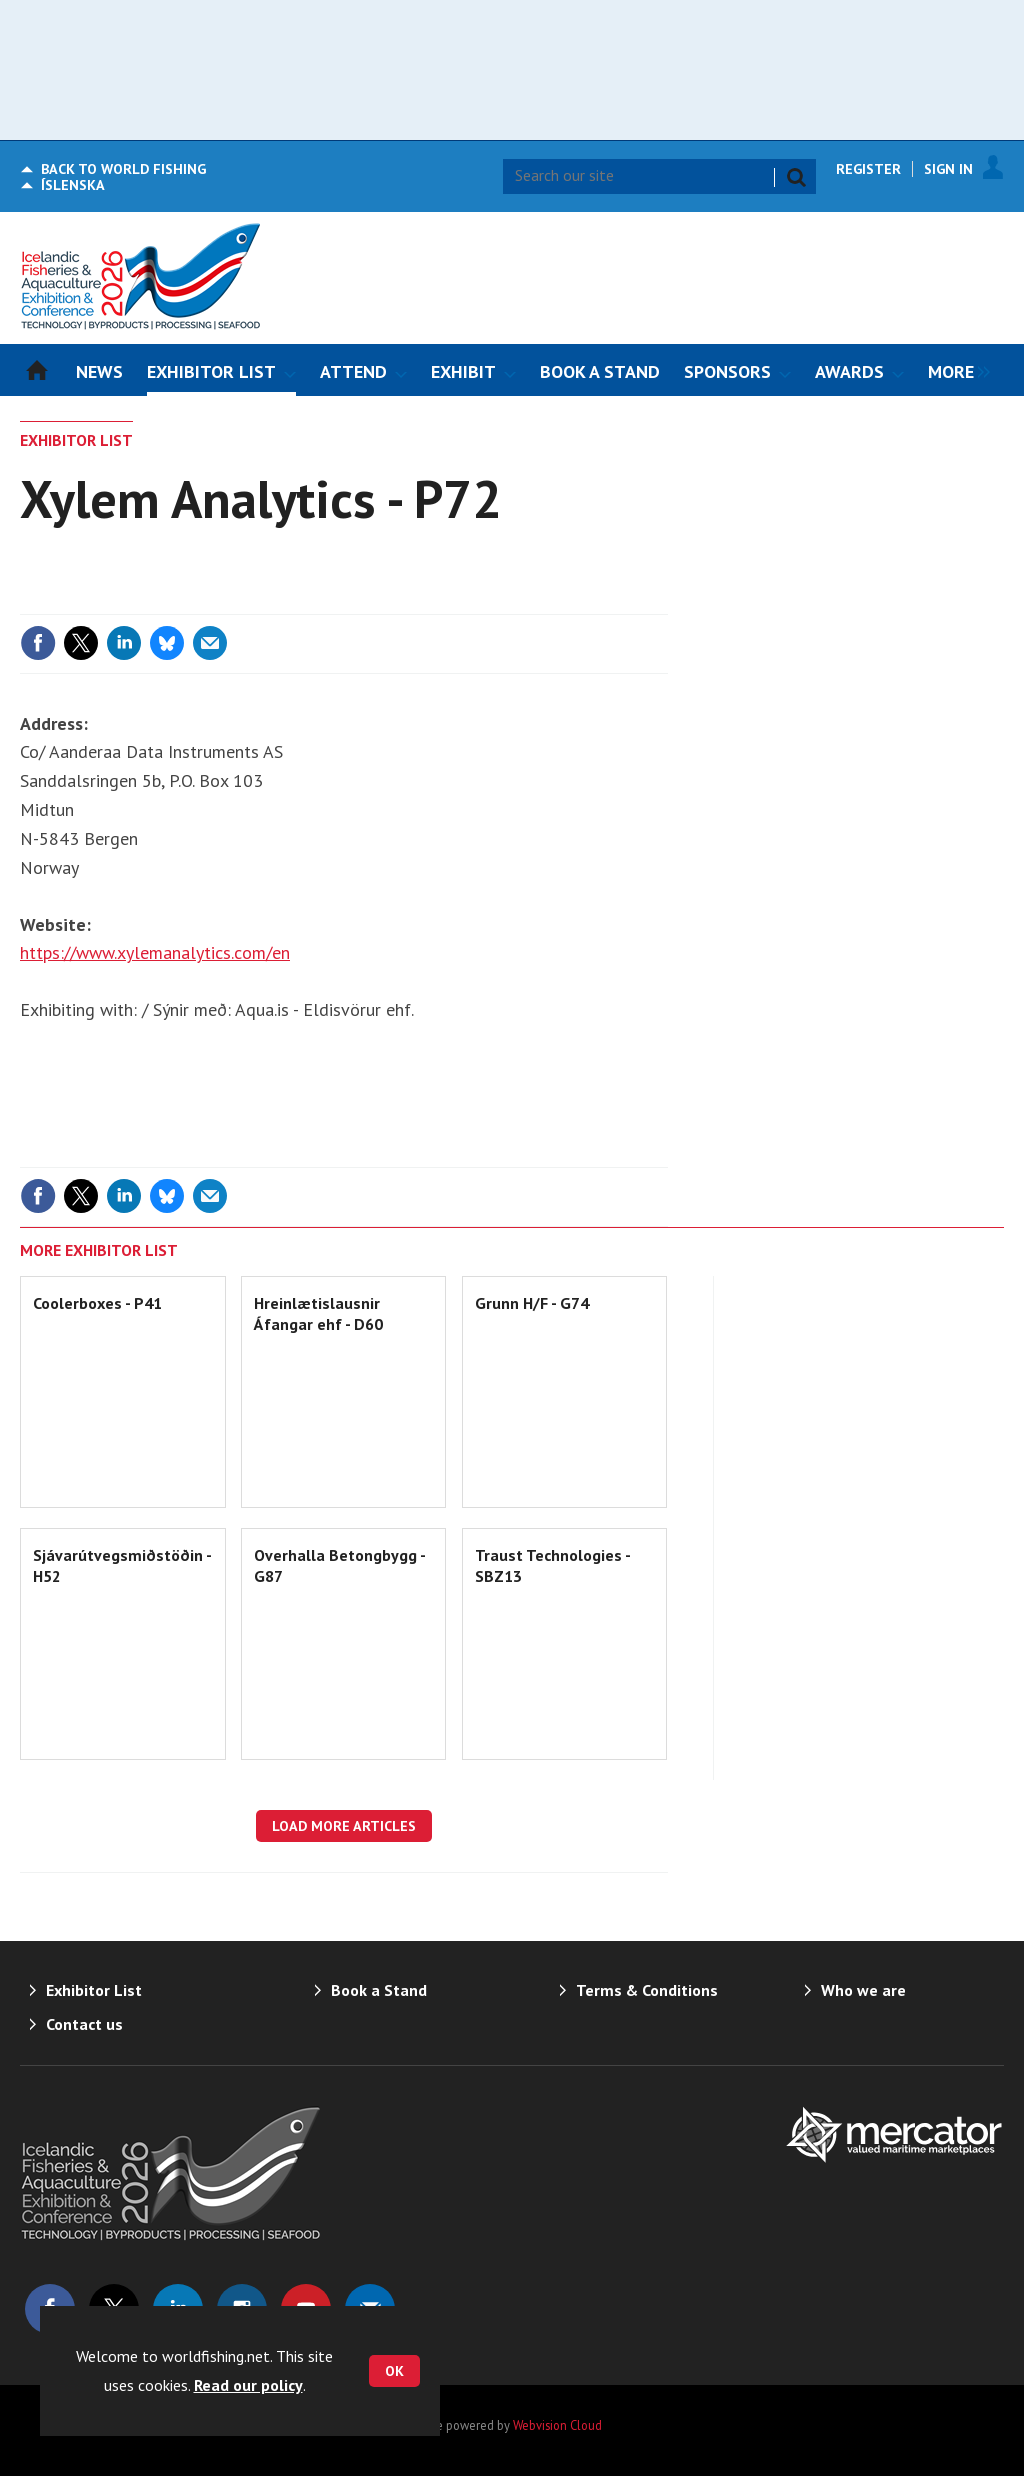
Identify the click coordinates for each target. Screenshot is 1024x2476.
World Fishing (123, 169)
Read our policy (248, 2385)
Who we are (863, 1990)
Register (868, 169)
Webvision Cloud (557, 2425)
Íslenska (73, 185)
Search (796, 177)
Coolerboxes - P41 (97, 1303)
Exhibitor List (76, 440)
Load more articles (344, 1826)
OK (394, 2371)
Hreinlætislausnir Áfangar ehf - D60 (318, 1313)
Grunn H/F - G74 (532, 1303)
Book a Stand (379, 1990)
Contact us (84, 2024)
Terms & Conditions (647, 1990)
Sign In (948, 169)
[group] (954, 370)
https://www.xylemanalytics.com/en (155, 952)
